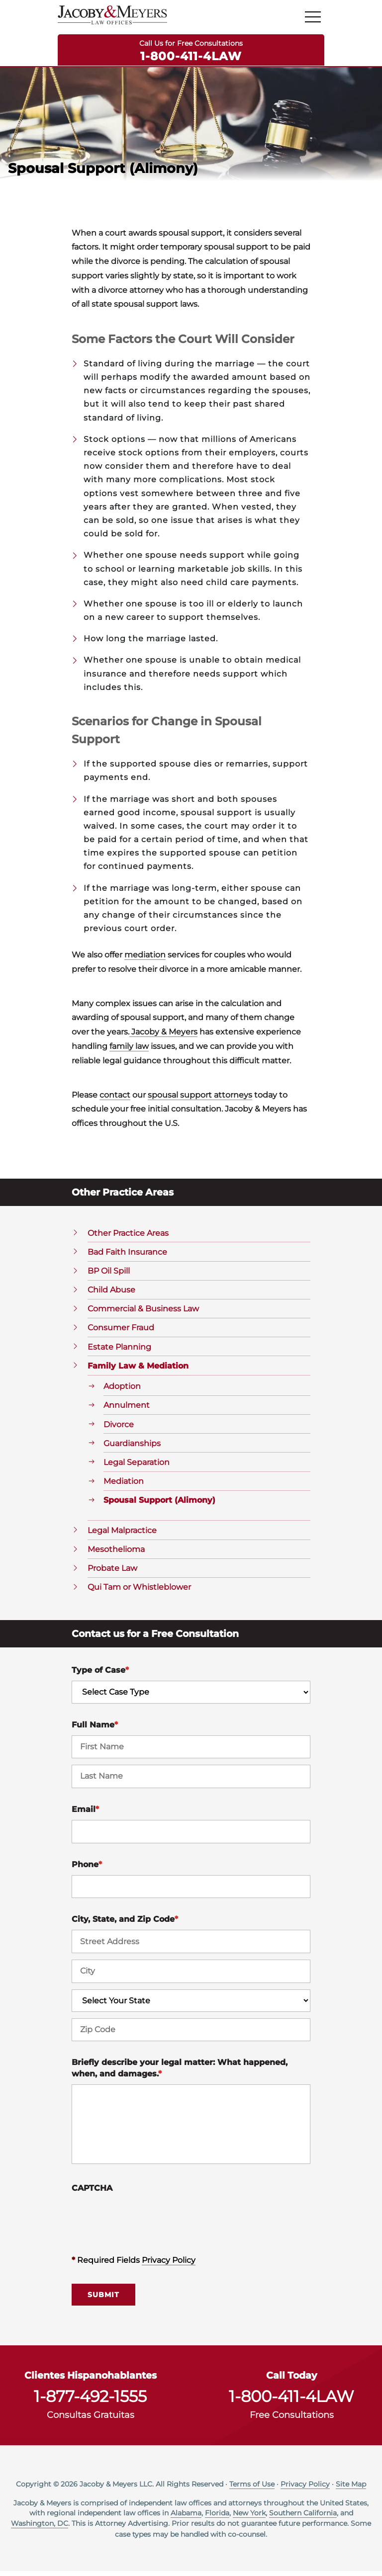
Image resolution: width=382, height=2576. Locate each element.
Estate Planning (119, 1351)
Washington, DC (39, 2528)
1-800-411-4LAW (191, 55)
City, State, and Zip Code (125, 1924)
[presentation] (147, 2223)
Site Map (351, 2488)
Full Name (95, 1729)
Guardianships (132, 1448)
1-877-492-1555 (90, 2401)
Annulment (126, 1410)
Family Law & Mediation (138, 1370)
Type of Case (100, 1675)
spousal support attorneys (200, 1099)
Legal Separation (136, 1466)
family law (129, 1050)
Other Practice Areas (128, 1237)
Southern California (303, 2517)
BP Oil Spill (109, 1275)
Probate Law (112, 1572)
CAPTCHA (92, 2193)
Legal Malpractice (122, 1535)
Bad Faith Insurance (127, 1256)
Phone (87, 1869)
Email (85, 1813)
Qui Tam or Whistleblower (139, 1592)
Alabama (186, 2517)
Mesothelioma (116, 1553)
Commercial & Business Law (143, 1313)
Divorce (118, 1429)
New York (249, 2517)
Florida (217, 2517)
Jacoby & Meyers (163, 1036)
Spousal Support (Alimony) (159, 1505)
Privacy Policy (168, 2265)
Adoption (122, 1391)
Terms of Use (252, 2488)
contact (114, 1099)
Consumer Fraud (121, 1332)
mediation (145, 959)
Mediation (123, 1485)
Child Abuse (111, 1294)
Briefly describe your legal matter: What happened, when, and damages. (179, 2072)
